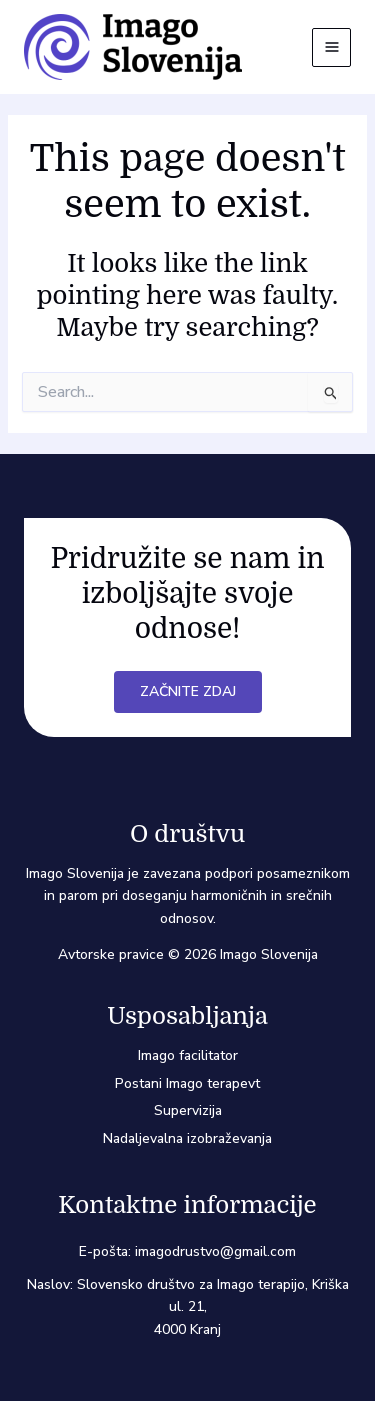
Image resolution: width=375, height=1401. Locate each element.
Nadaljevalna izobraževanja (187, 1138)
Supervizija (188, 1110)
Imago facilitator (188, 1055)
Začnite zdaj (188, 691)
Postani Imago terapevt (187, 1083)
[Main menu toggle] (331, 47)
